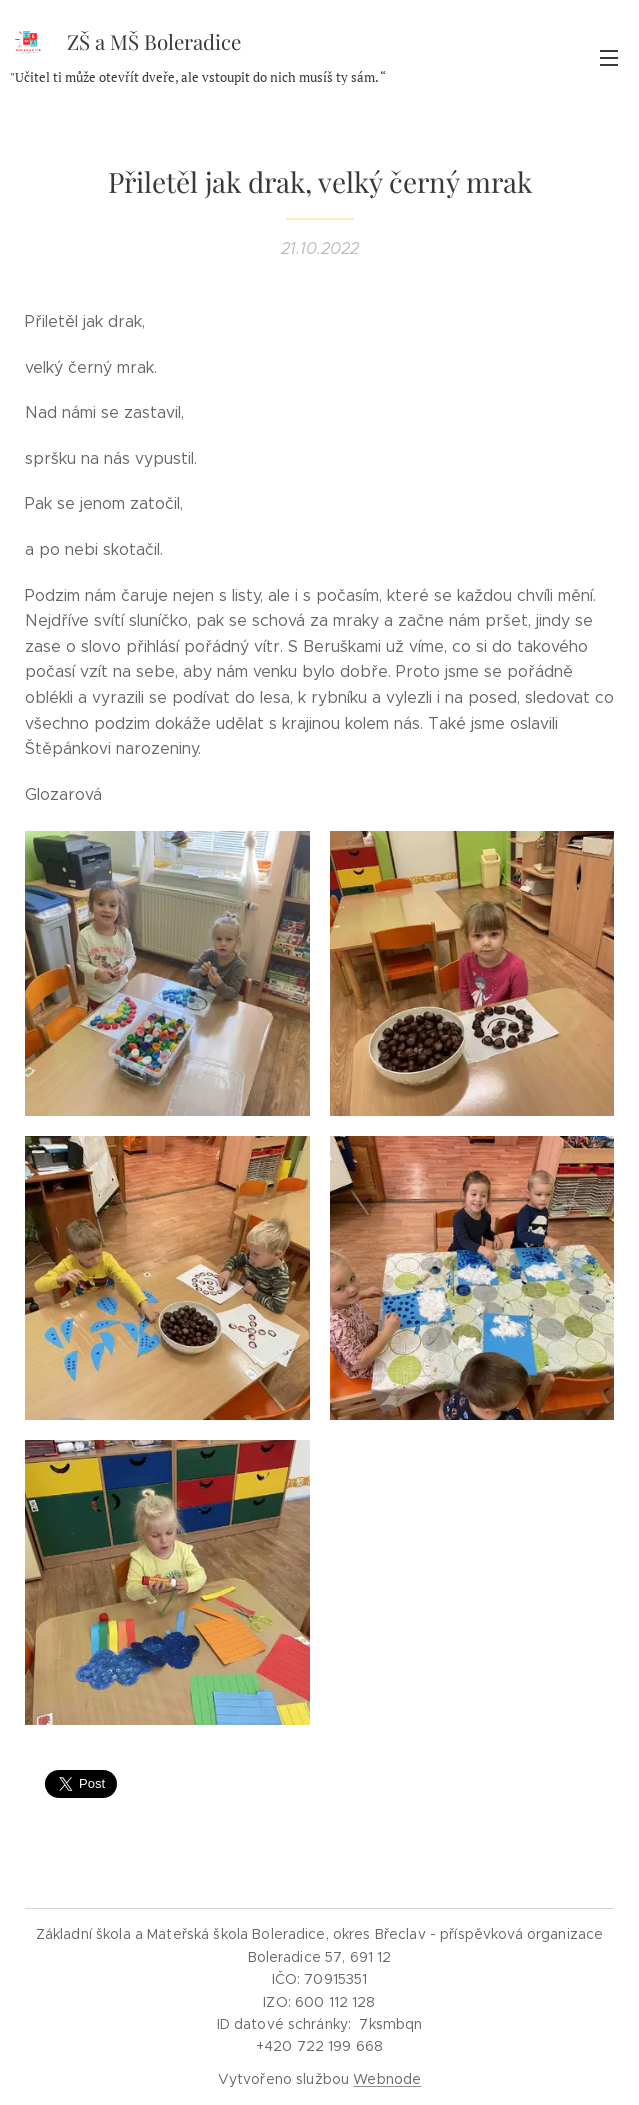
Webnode (387, 2079)
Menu (609, 58)
